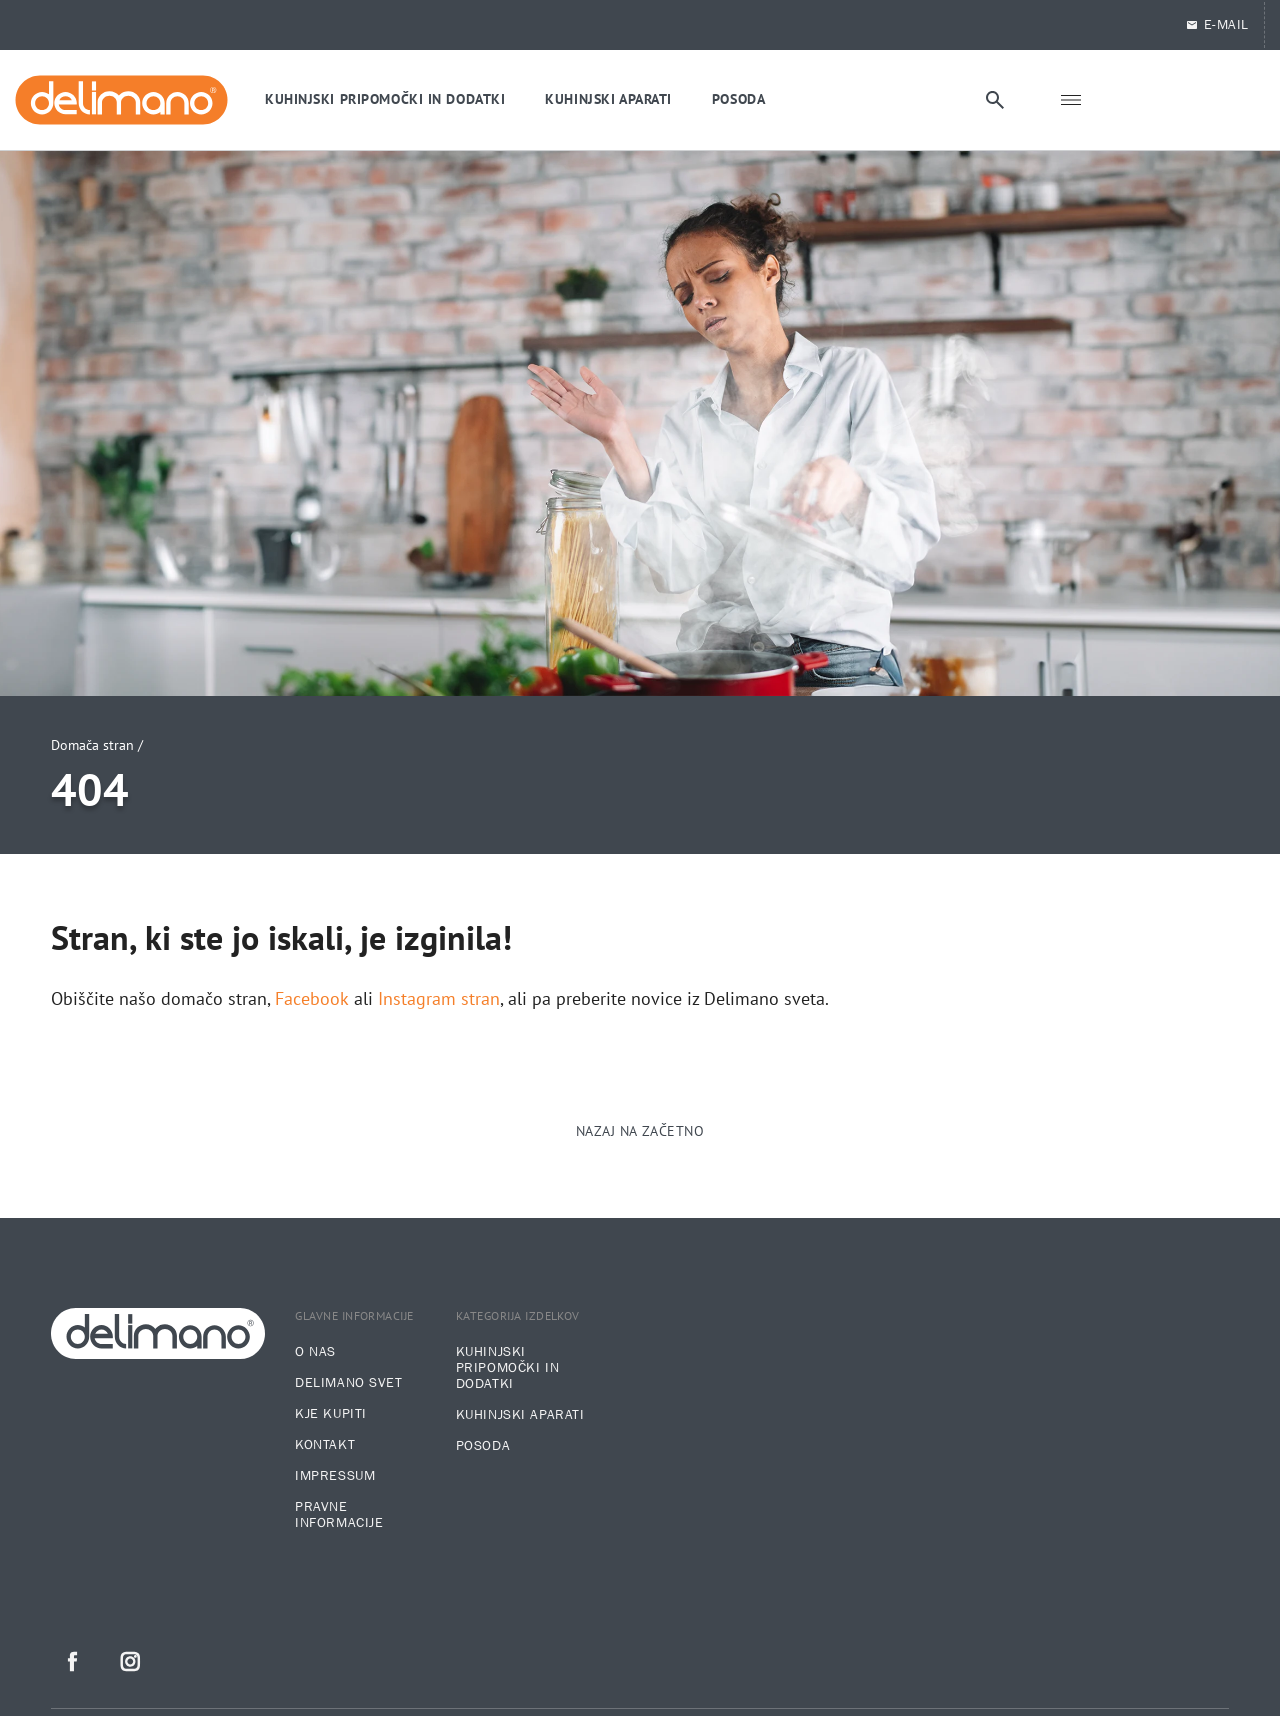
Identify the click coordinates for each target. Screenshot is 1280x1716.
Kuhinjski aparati (520, 1415)
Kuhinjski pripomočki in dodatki (507, 1368)
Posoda (483, 1446)
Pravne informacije (339, 1515)
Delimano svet (348, 1383)
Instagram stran (439, 999)
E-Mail (1217, 25)
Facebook (312, 999)
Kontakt (325, 1445)
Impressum (335, 1476)
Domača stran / (97, 745)
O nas (315, 1352)
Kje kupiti (331, 1414)
